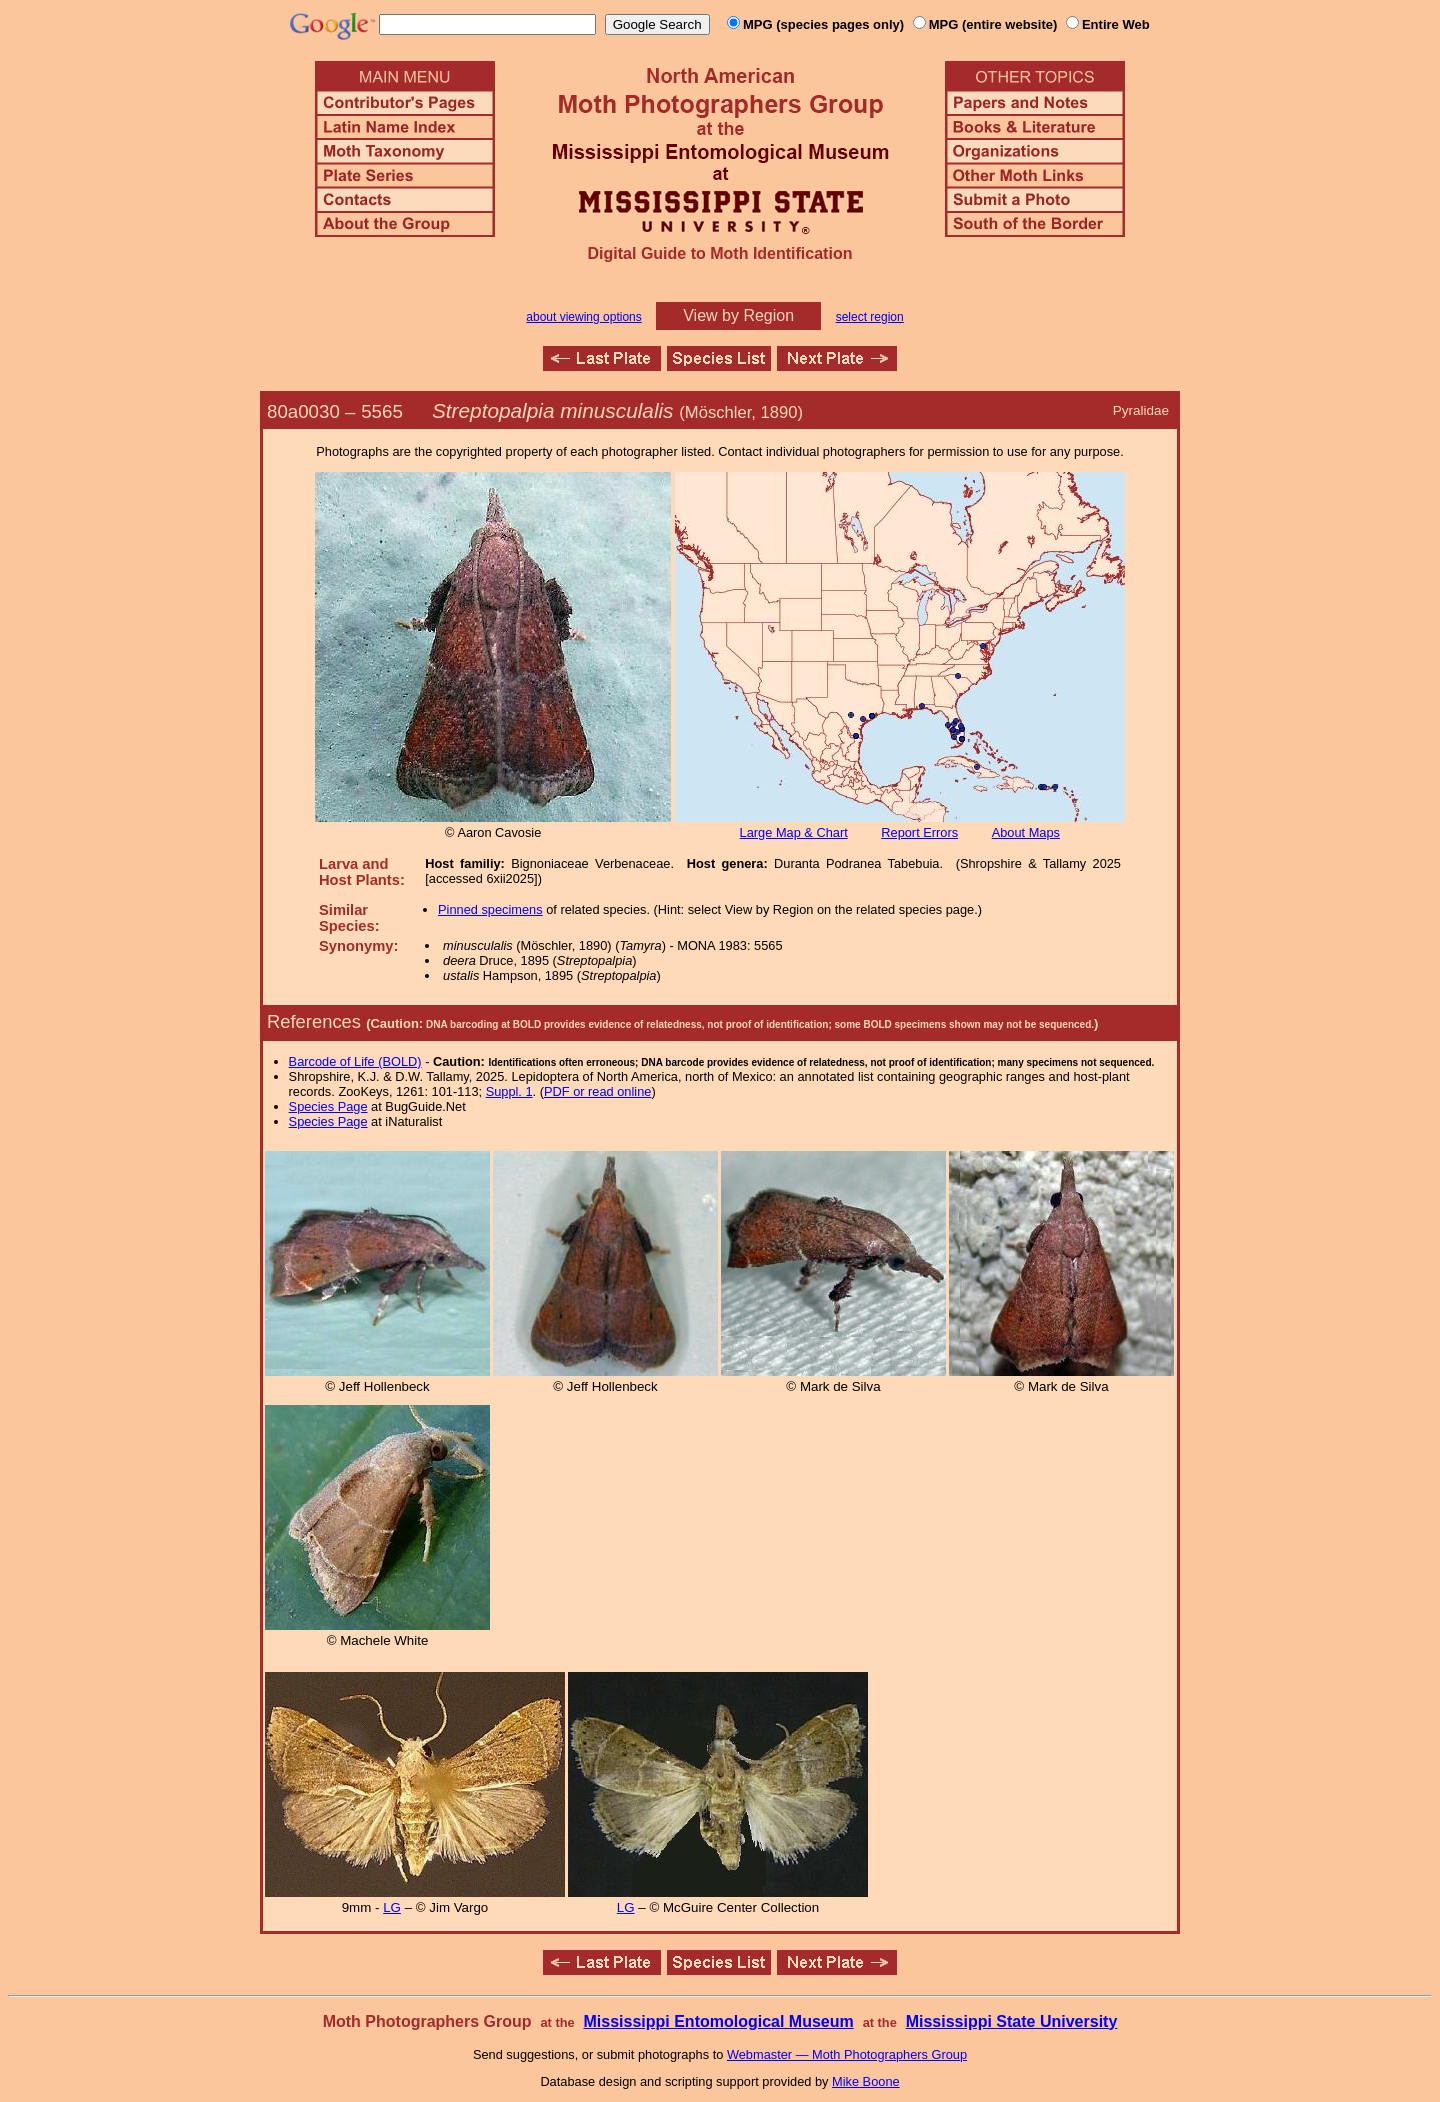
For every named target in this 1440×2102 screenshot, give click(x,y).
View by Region (738, 315)
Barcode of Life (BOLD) (355, 1061)
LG (392, 1907)
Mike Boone (866, 2081)
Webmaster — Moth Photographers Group (847, 2054)
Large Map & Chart (794, 832)
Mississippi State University (1012, 2021)
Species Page (328, 1106)
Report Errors (919, 832)
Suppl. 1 (509, 1091)
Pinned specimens (490, 909)
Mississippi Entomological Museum (718, 2021)
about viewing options (583, 317)
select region (870, 317)
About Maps (1026, 832)
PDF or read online (597, 1091)
